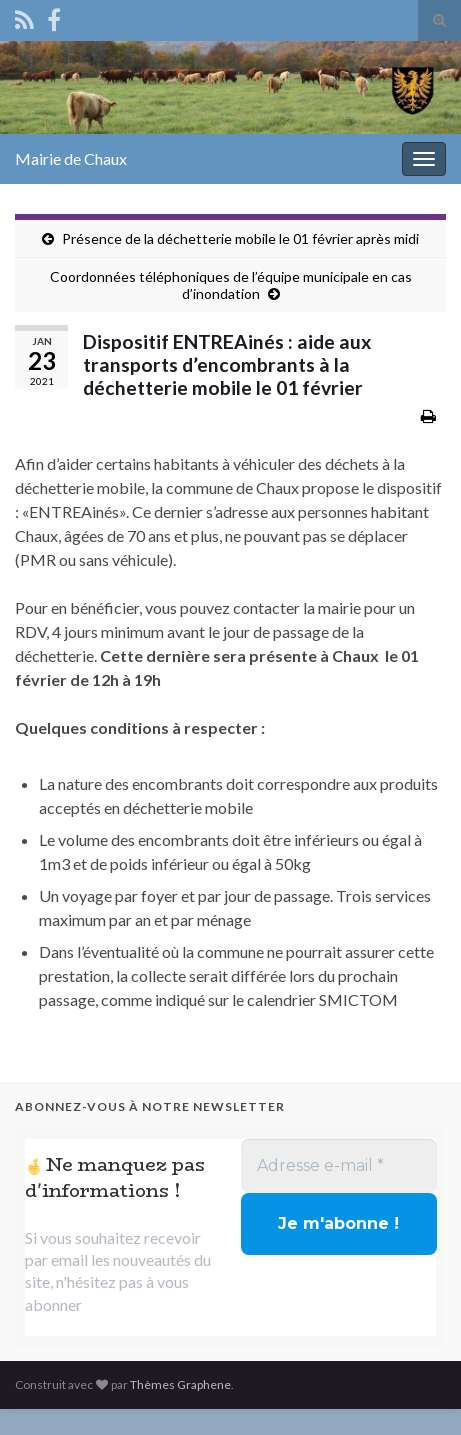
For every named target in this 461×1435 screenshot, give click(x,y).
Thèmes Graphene (180, 1384)
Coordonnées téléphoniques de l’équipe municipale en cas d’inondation (231, 285)
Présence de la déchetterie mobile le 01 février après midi (240, 238)
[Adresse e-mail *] (339, 1166)
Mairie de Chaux (71, 158)
